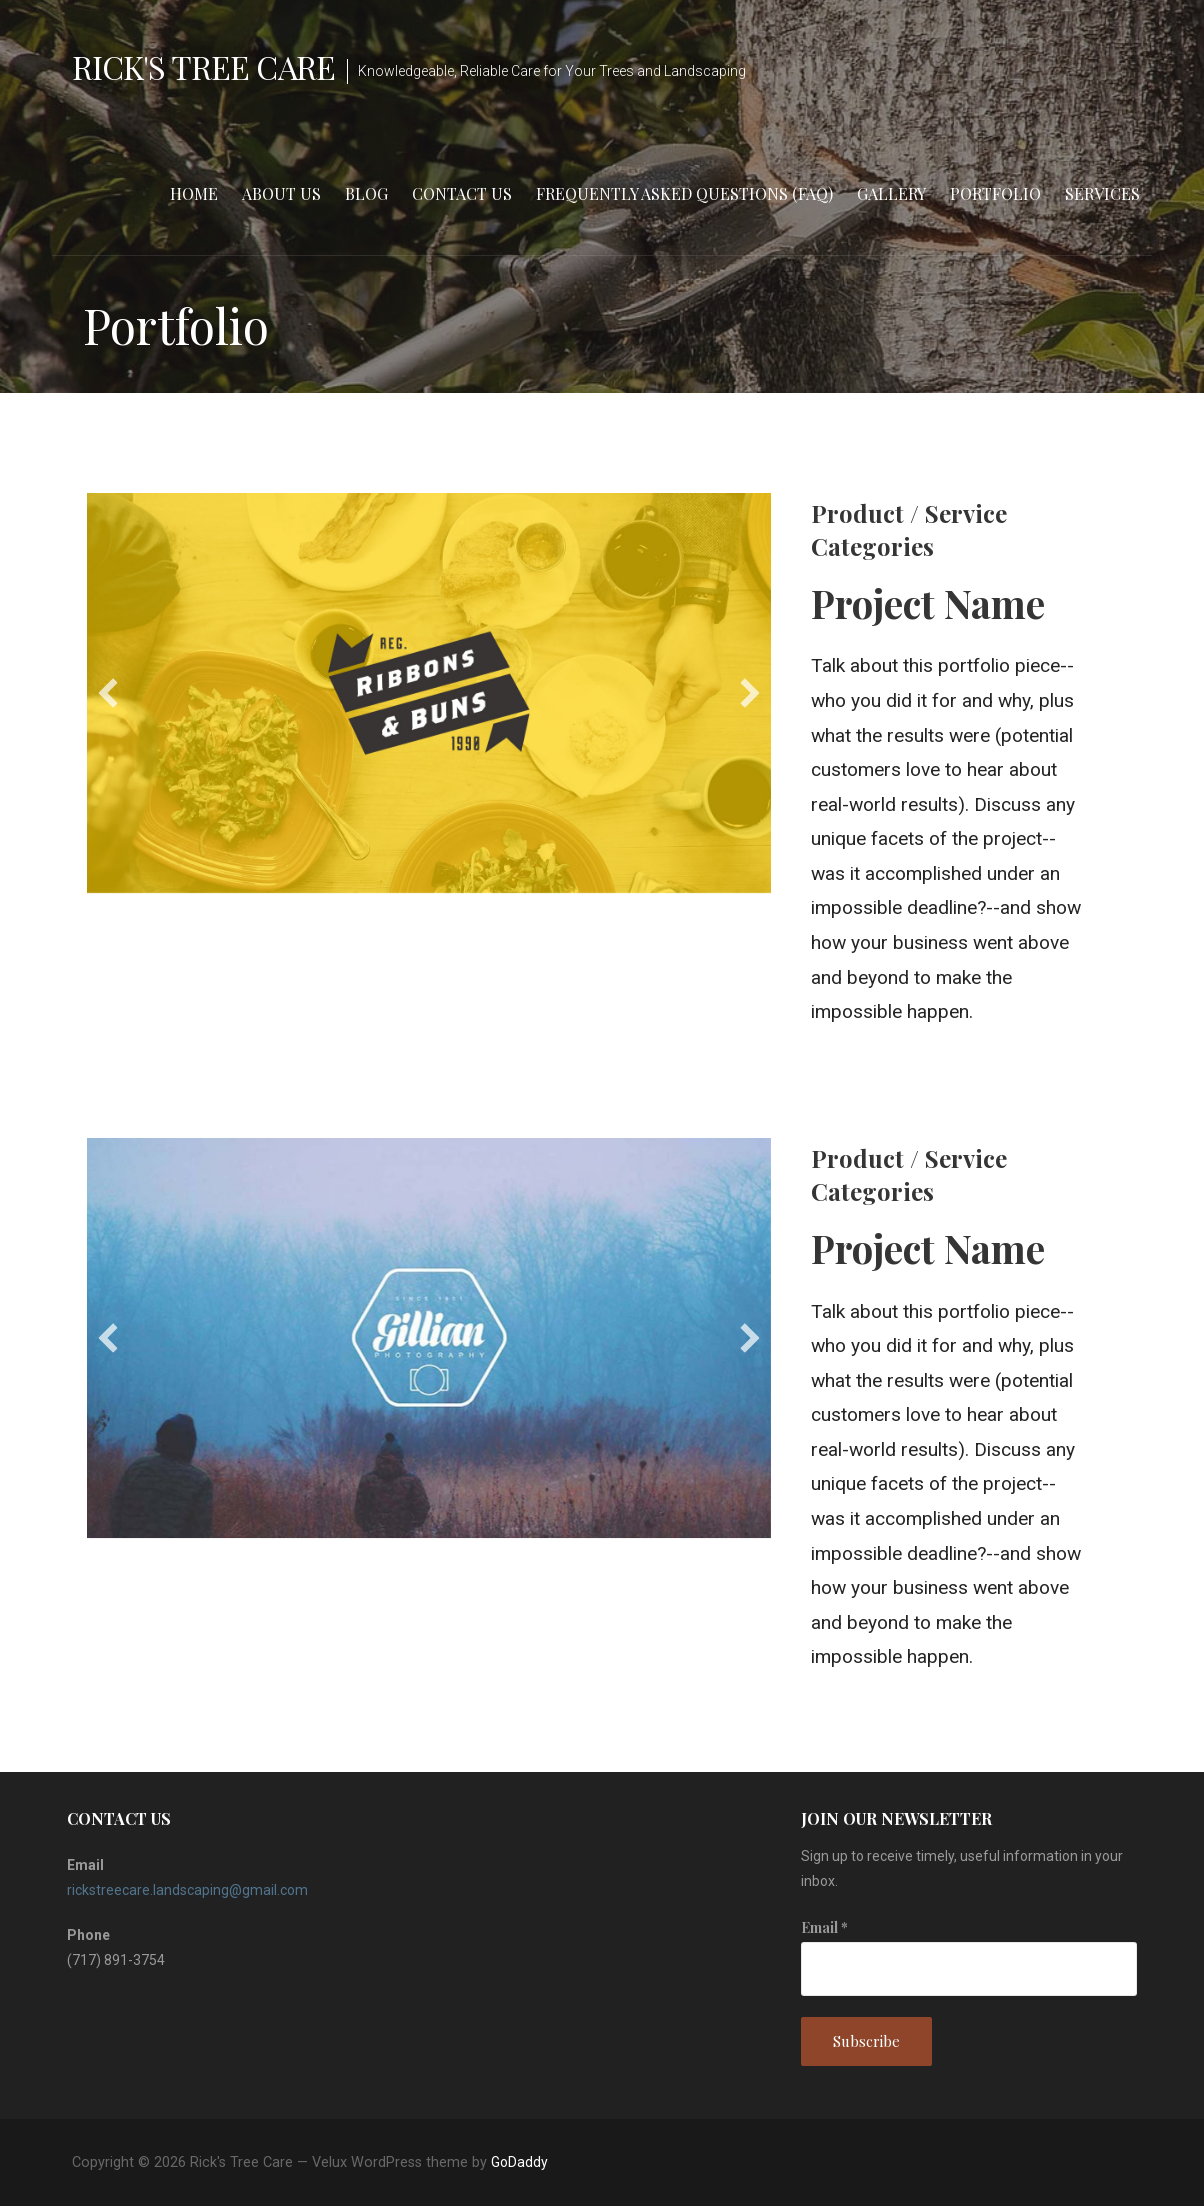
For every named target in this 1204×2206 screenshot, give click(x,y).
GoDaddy (519, 2162)
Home (194, 193)
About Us (281, 193)
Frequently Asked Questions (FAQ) (684, 193)
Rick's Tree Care (203, 66)
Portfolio (995, 193)
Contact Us (462, 193)
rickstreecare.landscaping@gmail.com (187, 1890)
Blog (366, 193)
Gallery (891, 193)
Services (1102, 193)
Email (824, 1927)
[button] (108, 693)
